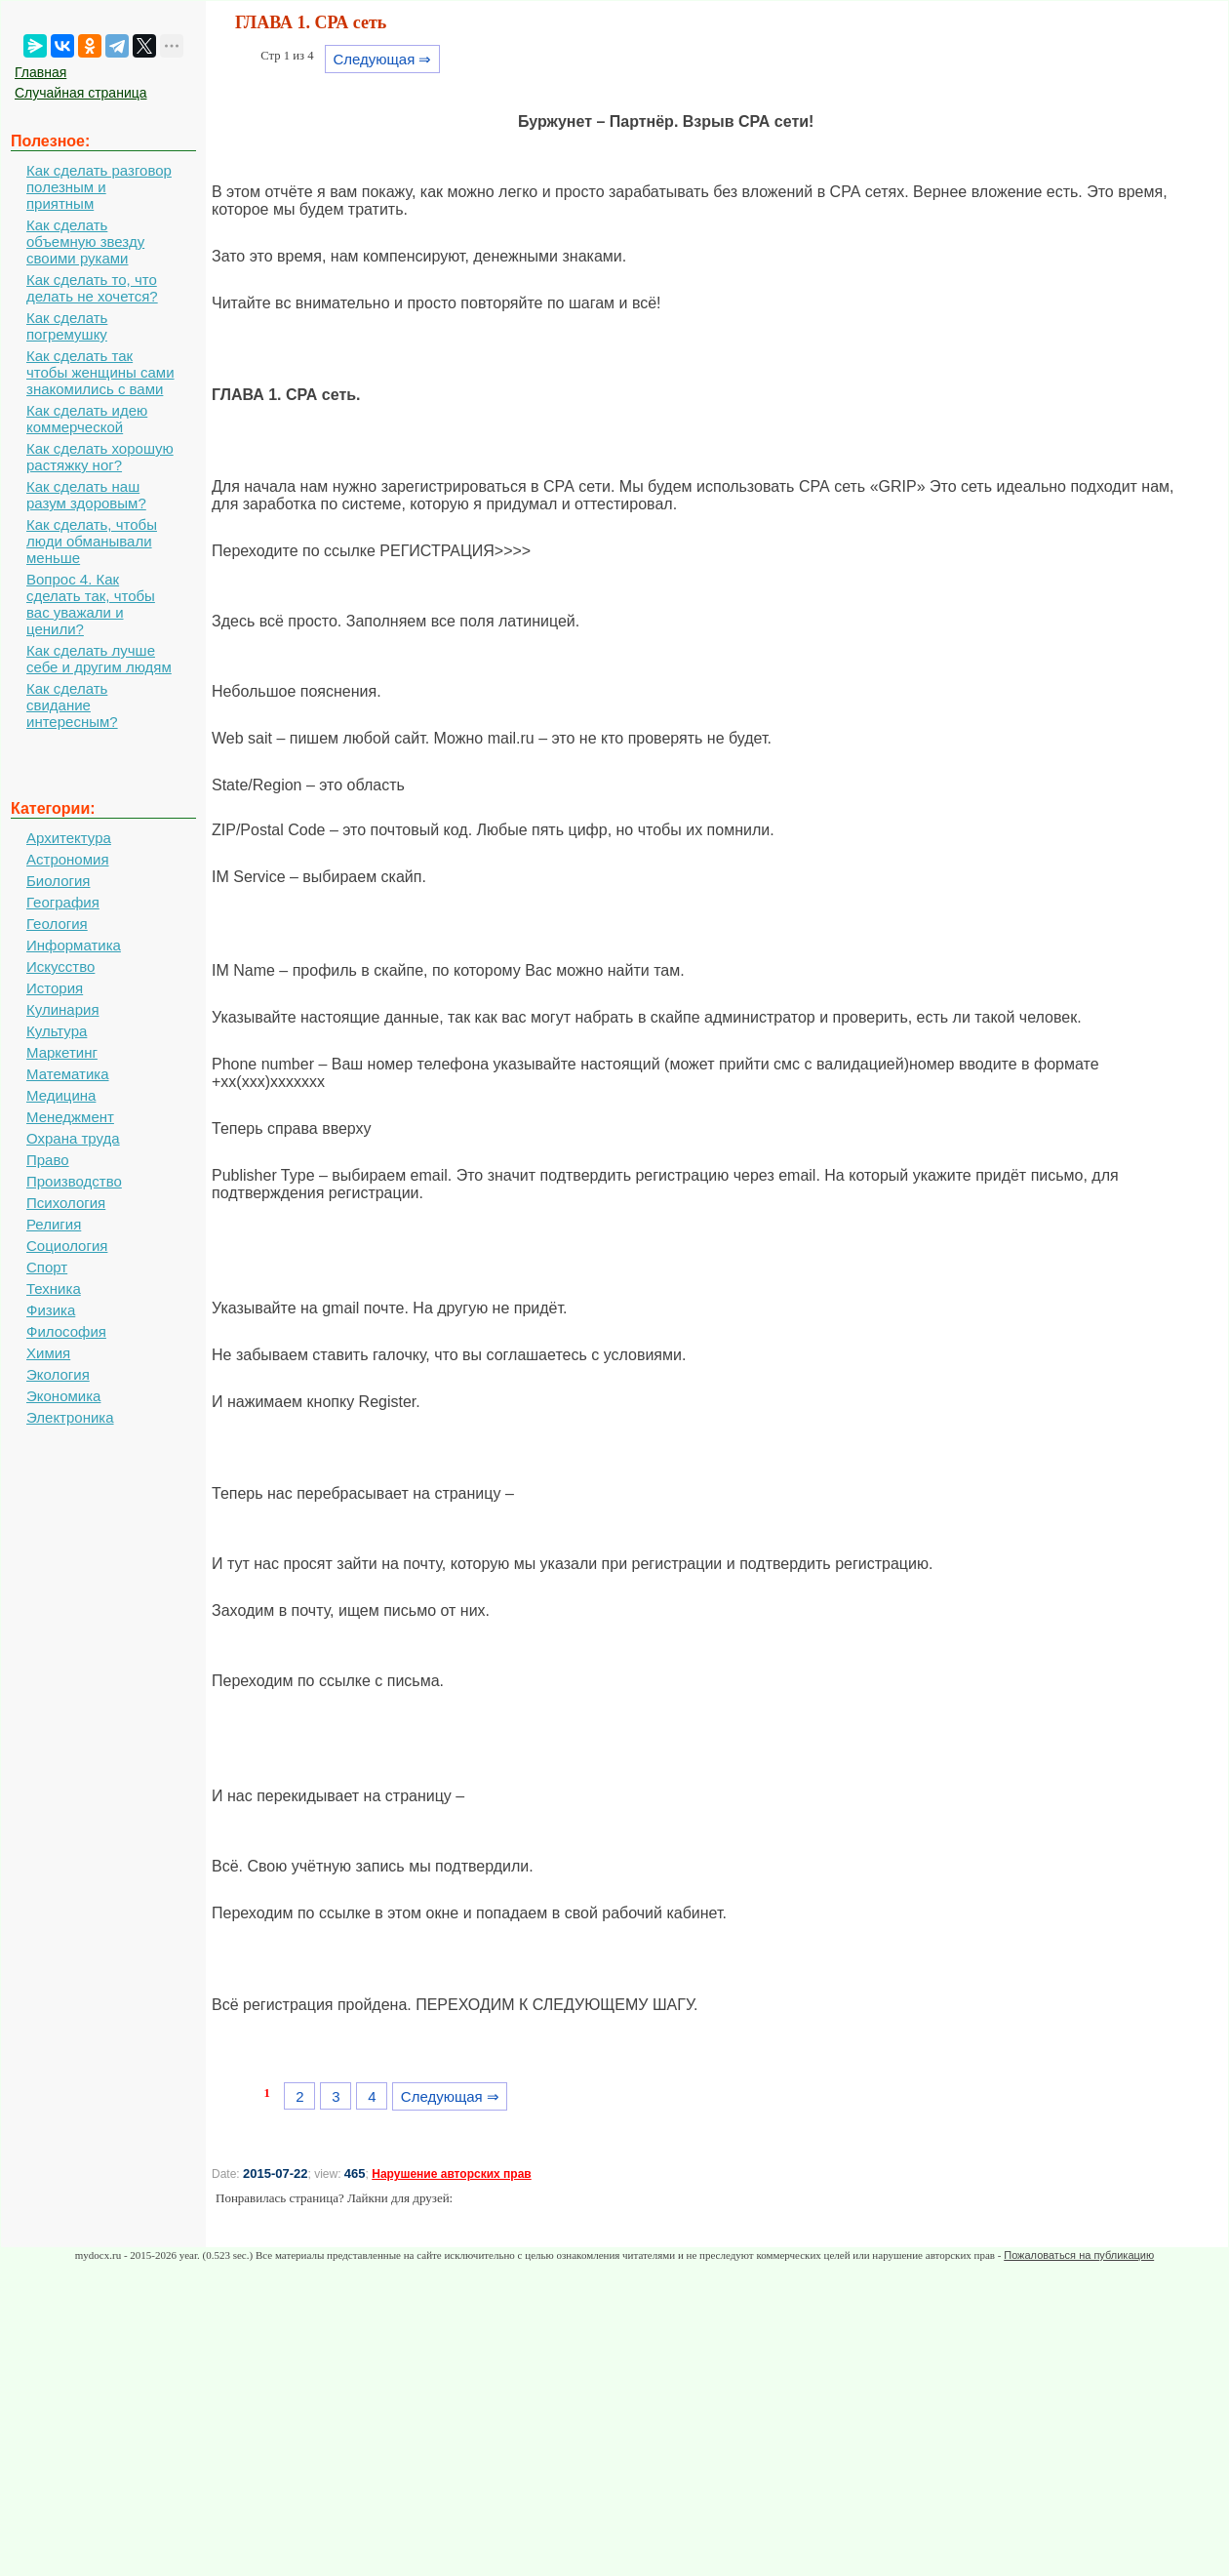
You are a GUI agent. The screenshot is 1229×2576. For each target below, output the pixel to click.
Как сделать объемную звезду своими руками (85, 241)
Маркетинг (62, 1052)
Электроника (70, 1417)
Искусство (60, 966)
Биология (58, 880)
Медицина (61, 1095)
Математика (67, 1074)
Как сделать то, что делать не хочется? (92, 287)
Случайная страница (81, 93)
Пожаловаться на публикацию (1079, 2255)
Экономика (63, 1396)
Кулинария (62, 1009)
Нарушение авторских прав (451, 2174)
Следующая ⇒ (382, 59)
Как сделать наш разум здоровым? (86, 494)
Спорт (46, 1267)
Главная (40, 72)
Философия (66, 1331)
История (54, 988)
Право (47, 1159)
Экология (58, 1374)
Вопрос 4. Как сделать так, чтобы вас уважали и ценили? (90, 604)
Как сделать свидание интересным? (72, 705)
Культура (56, 1031)
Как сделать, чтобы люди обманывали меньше (91, 541)
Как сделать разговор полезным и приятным (99, 187)
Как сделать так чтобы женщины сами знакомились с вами (100, 372)
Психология (65, 1202)
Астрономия (67, 859)
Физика (50, 1310)
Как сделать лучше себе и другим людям (99, 658)
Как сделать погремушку (66, 325)
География (62, 902)
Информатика (73, 945)
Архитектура (68, 837)
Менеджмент (70, 1116)
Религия (53, 1224)
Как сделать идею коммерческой (86, 418)
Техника (53, 1288)
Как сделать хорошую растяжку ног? (100, 456)
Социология (66, 1245)
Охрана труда (73, 1138)
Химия (48, 1353)
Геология (57, 923)
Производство (74, 1181)
